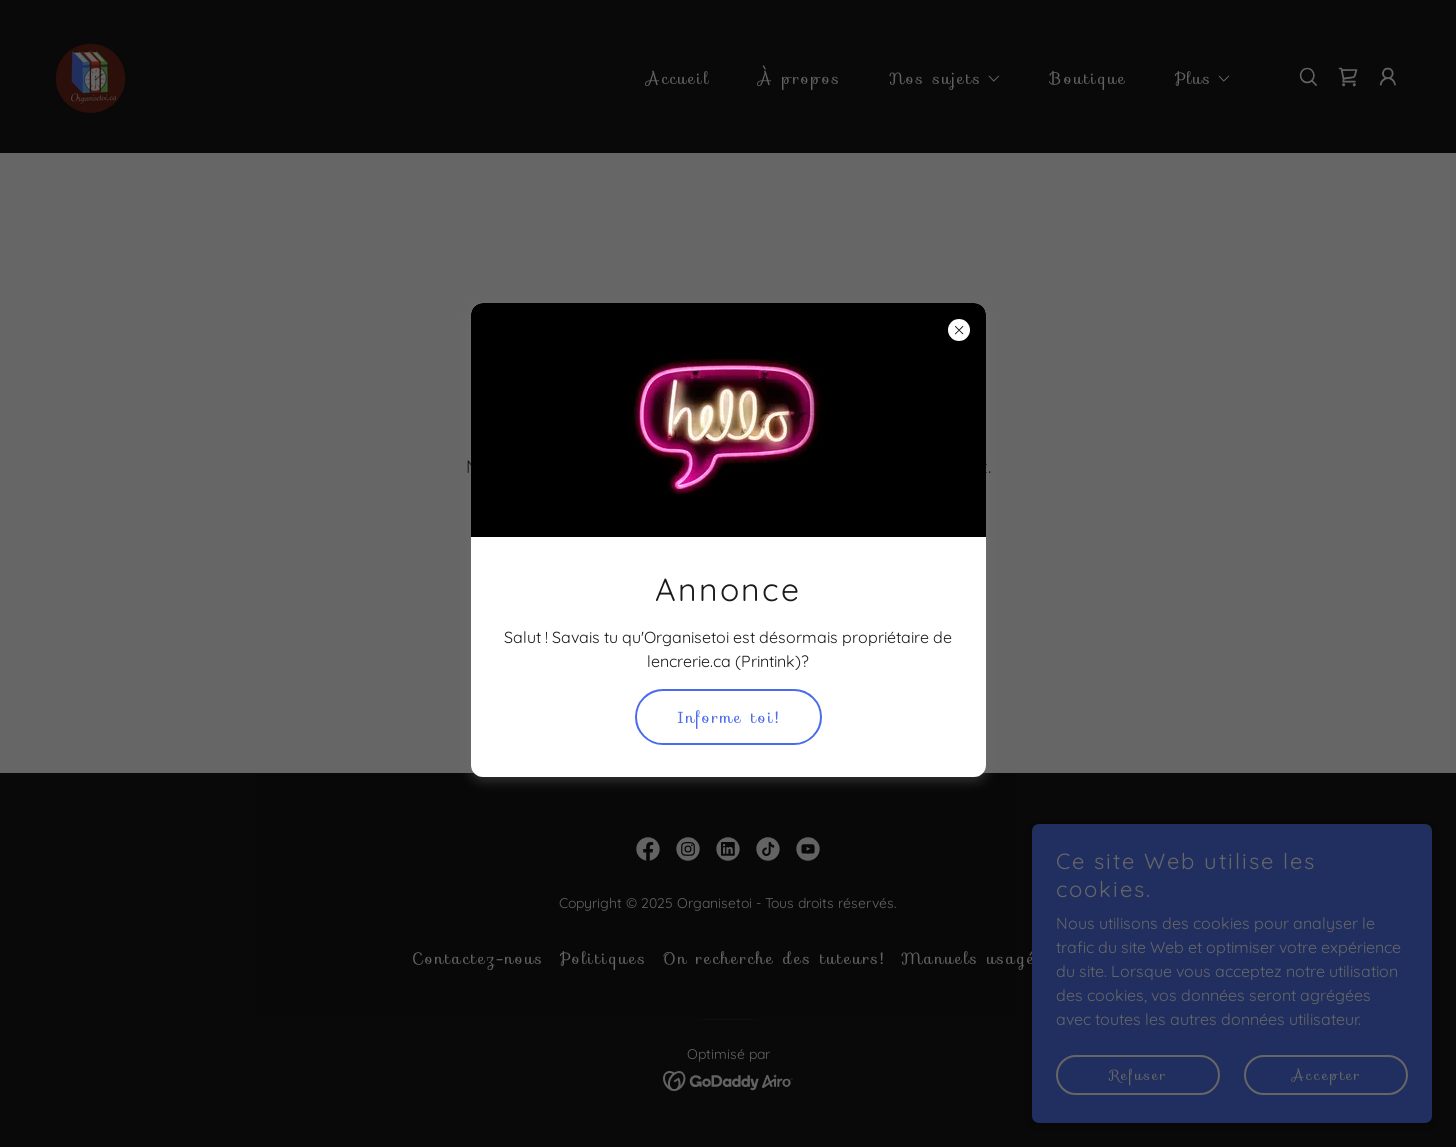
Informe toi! (728, 717)
